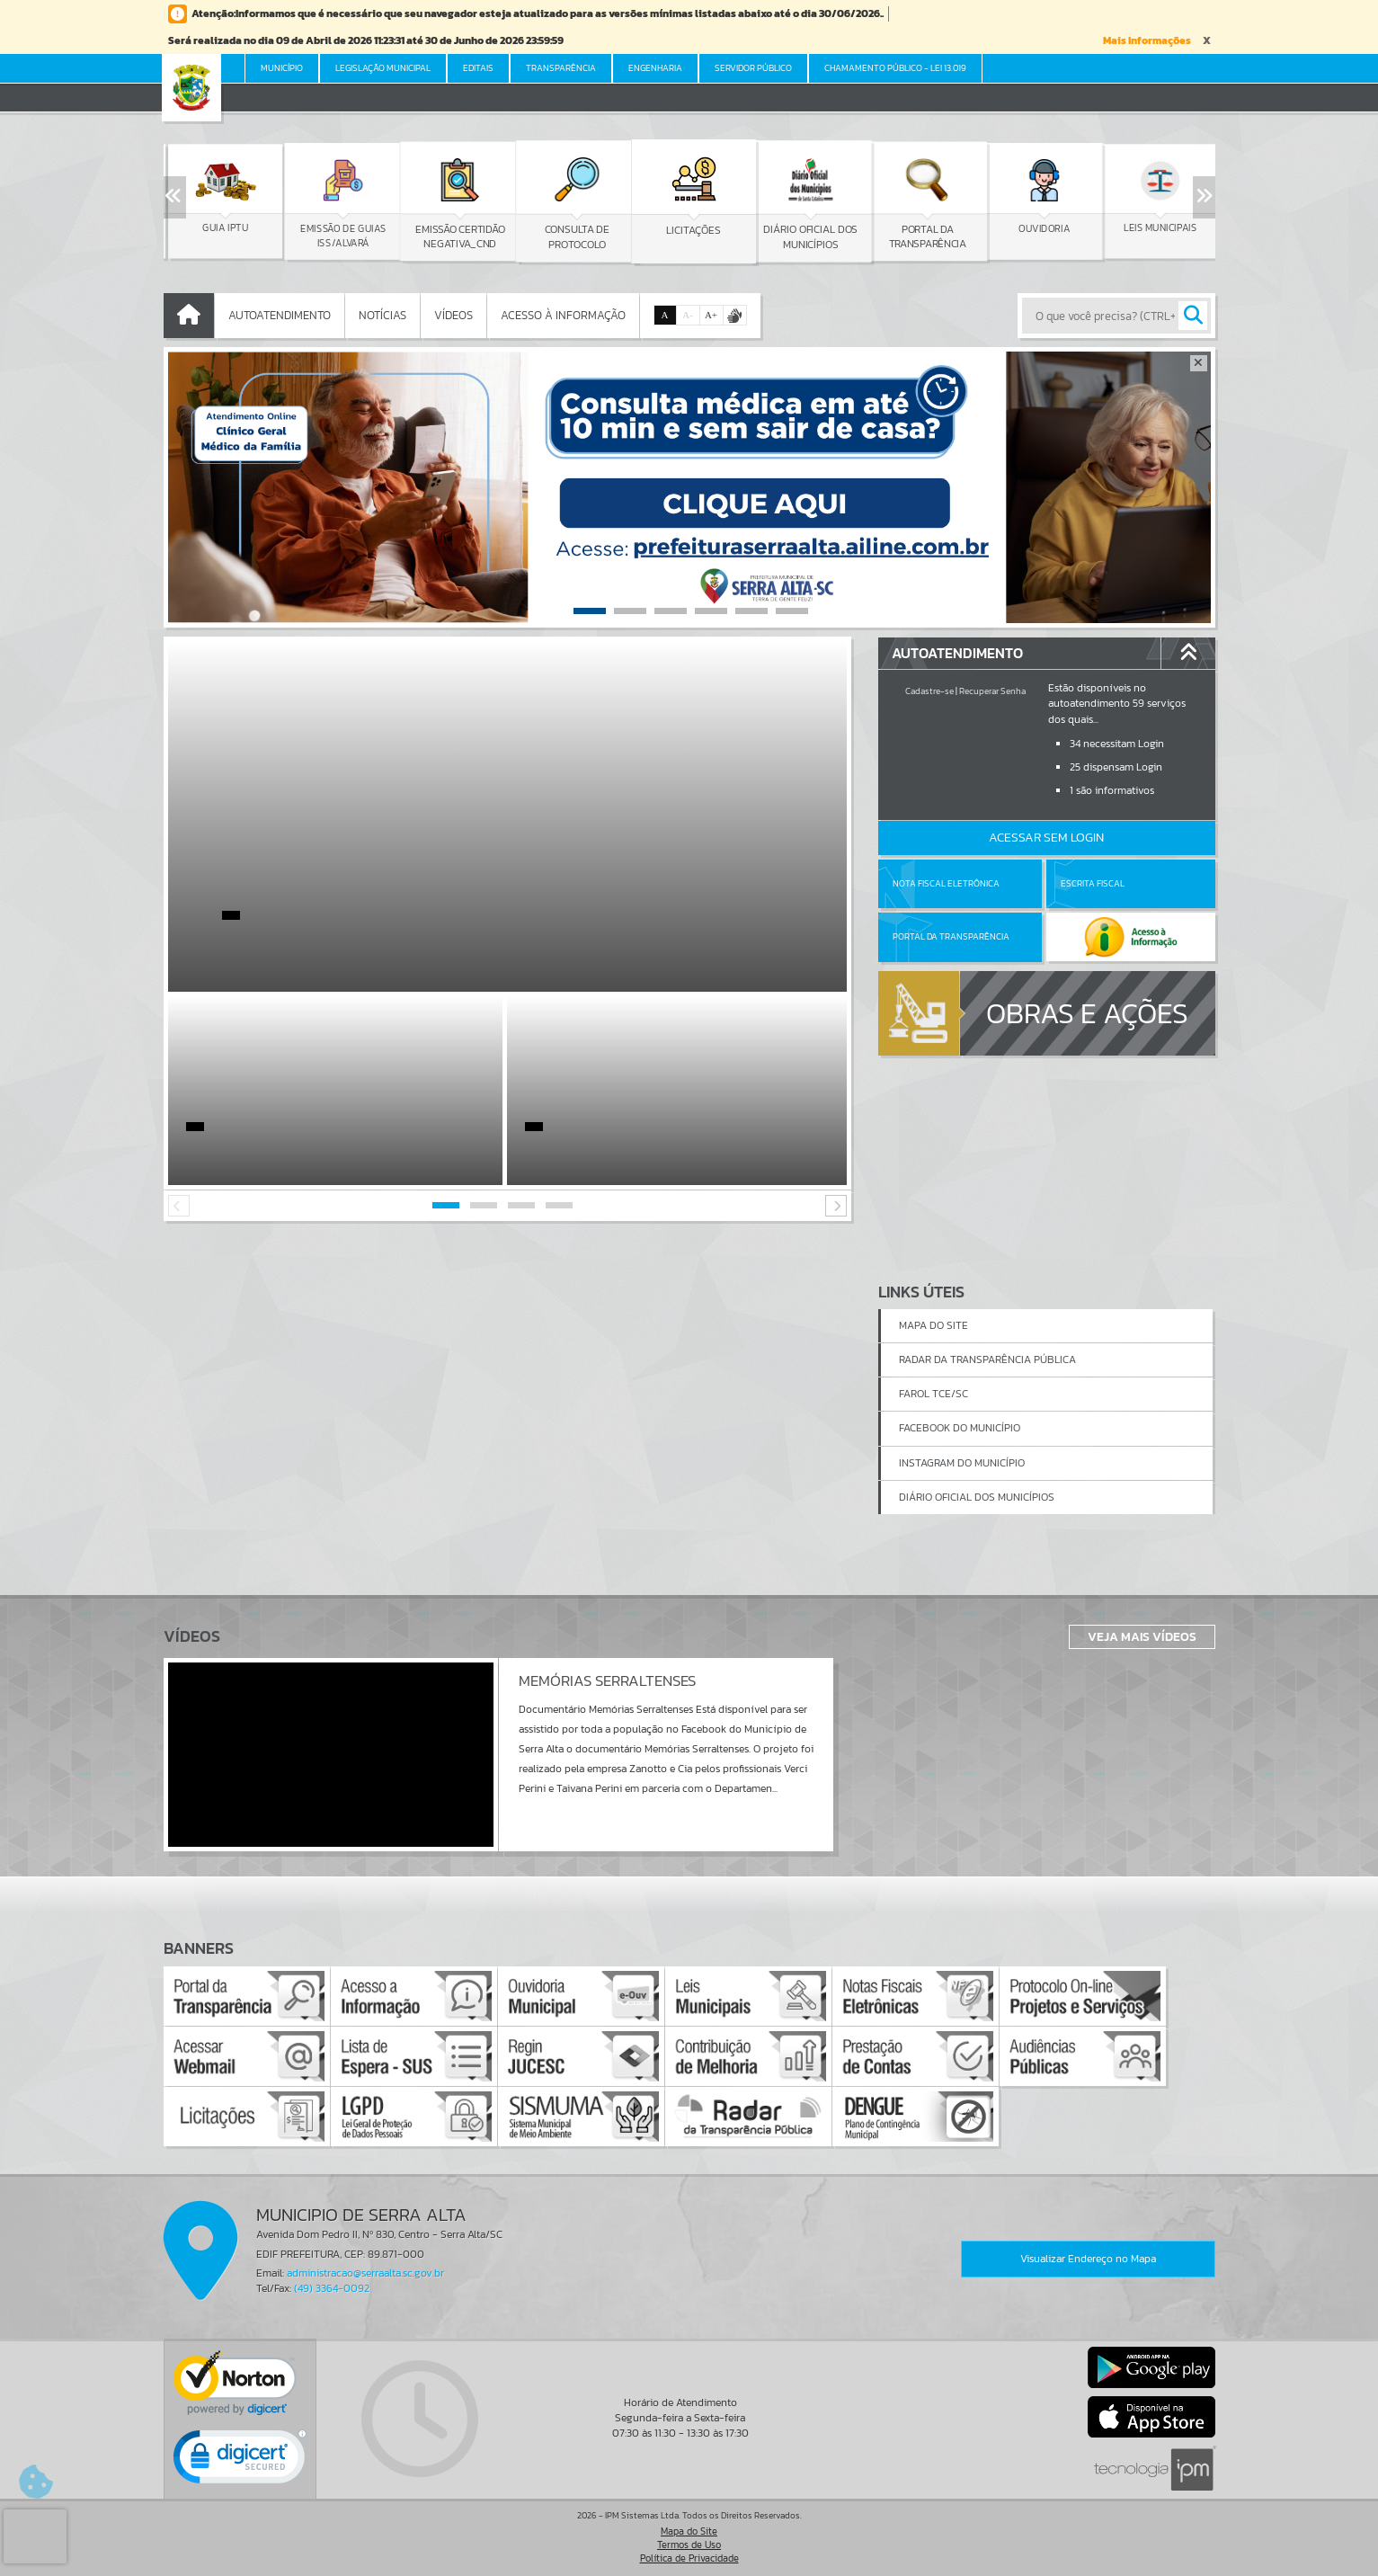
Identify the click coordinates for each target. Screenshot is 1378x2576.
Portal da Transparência (951, 936)
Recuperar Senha (992, 691)
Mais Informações (1147, 40)
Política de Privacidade (689, 2558)
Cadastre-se (929, 691)
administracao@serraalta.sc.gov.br (365, 2273)
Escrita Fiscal (1093, 883)
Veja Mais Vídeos (1142, 1636)
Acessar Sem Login (1046, 837)
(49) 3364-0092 (331, 2288)
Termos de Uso (689, 2544)
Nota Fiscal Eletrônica (946, 883)
